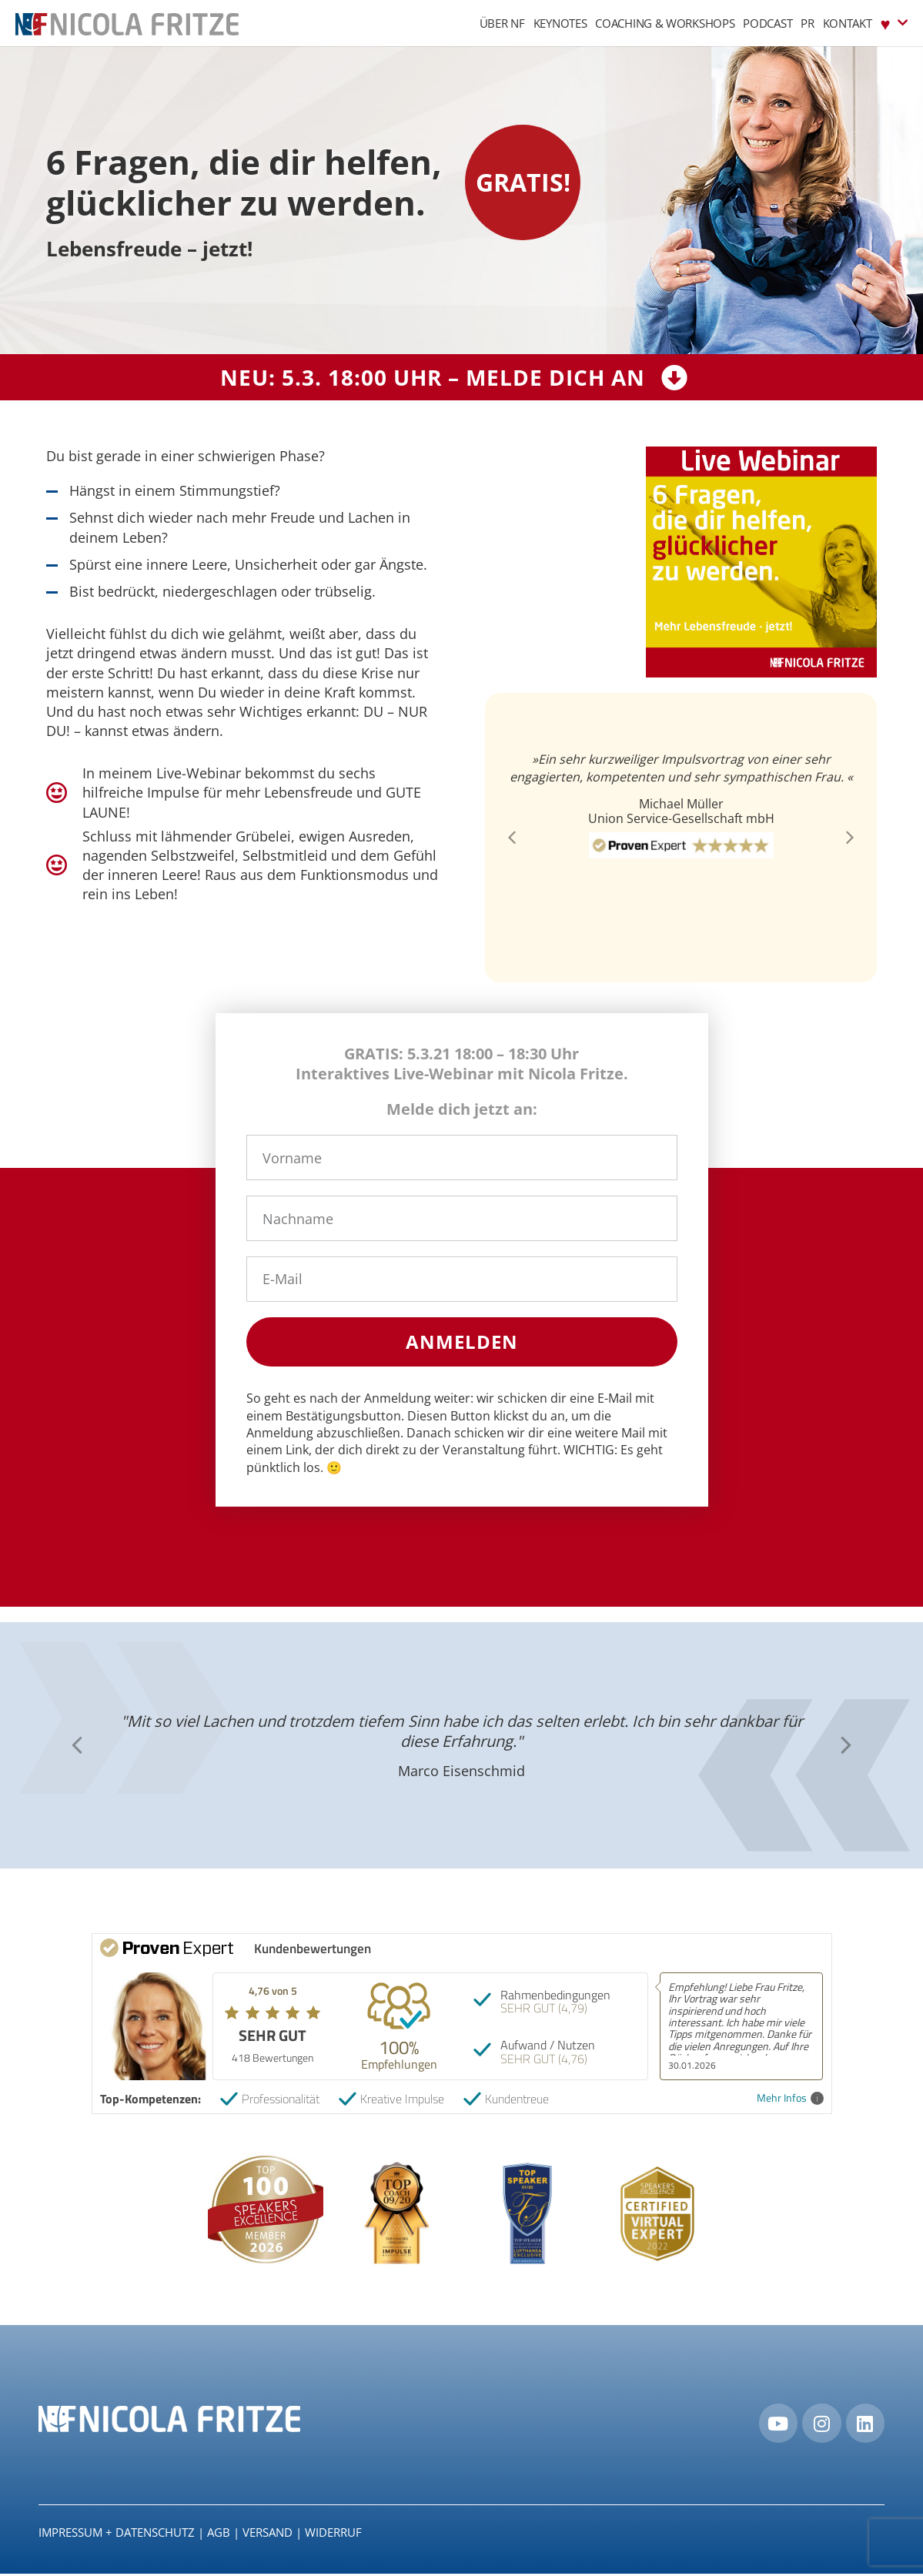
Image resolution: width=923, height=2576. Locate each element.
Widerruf (333, 2533)
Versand (267, 2533)
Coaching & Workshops (664, 23)
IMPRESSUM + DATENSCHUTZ (116, 2533)
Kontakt (847, 23)
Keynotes (560, 23)
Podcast (767, 23)
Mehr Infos (790, 2098)
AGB (218, 2533)
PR (807, 23)
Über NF (502, 23)
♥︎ (894, 22)
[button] (512, 837)
